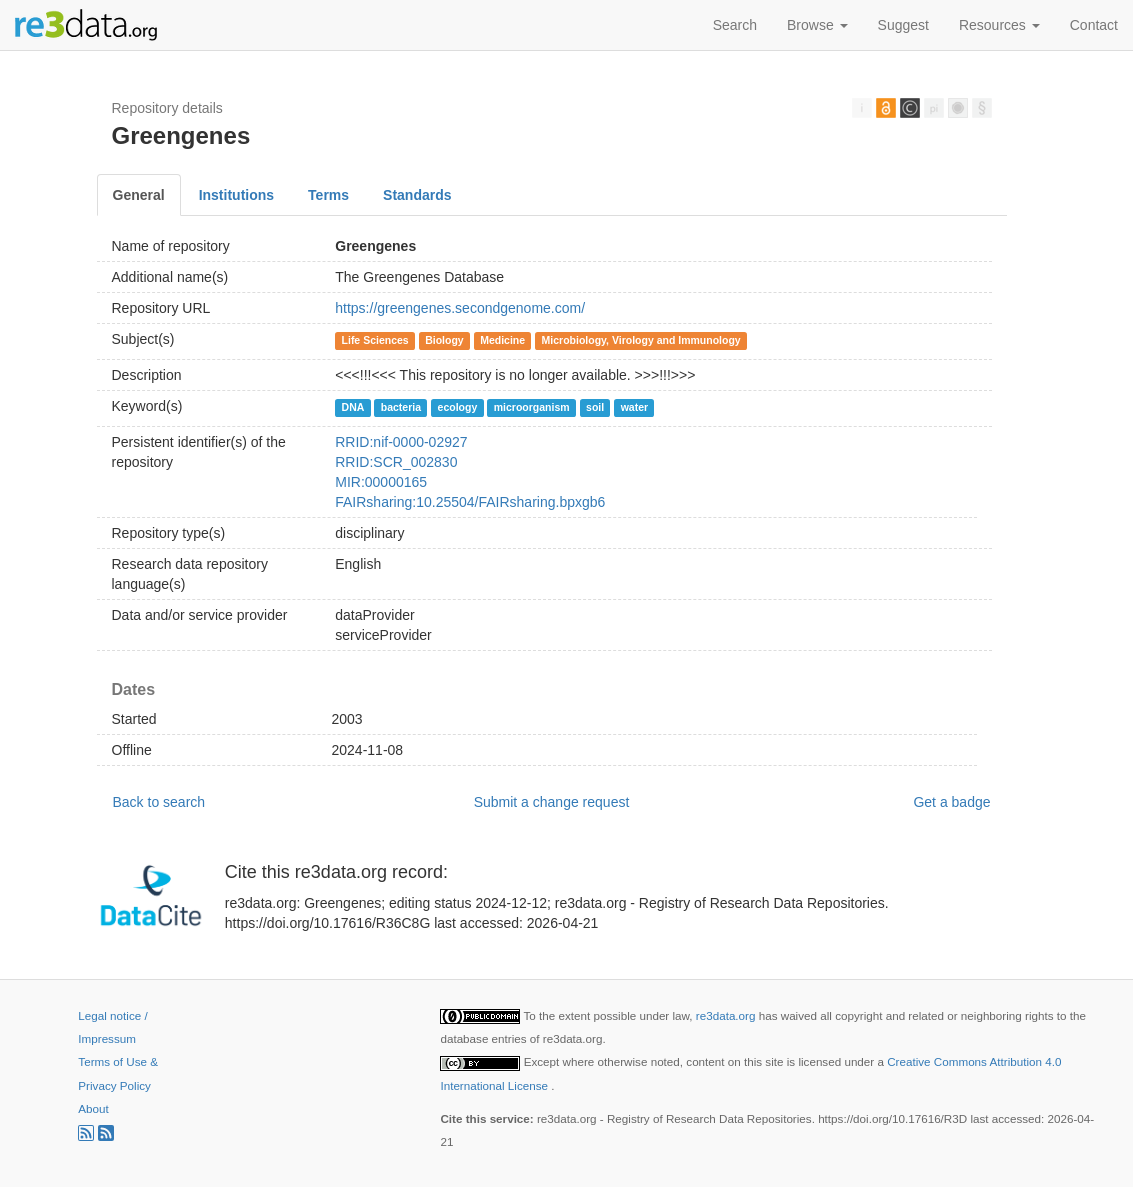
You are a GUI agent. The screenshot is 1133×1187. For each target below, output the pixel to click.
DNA (353, 407)
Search (735, 25)
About (93, 1108)
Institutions (236, 195)
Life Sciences (375, 340)
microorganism (532, 407)
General (139, 195)
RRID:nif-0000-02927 (401, 442)
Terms (328, 195)
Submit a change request (552, 802)
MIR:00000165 (381, 482)
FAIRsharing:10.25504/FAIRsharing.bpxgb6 (470, 502)
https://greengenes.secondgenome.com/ (460, 308)
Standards (417, 195)
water (634, 407)
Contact (1094, 25)
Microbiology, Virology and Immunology (641, 340)
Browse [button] (817, 25)
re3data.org (727, 1015)
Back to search (159, 802)
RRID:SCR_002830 (396, 462)
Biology (444, 340)
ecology (458, 407)
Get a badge (951, 802)
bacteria (401, 407)
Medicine (502, 340)
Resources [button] (999, 25)
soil (595, 407)
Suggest (903, 25)
